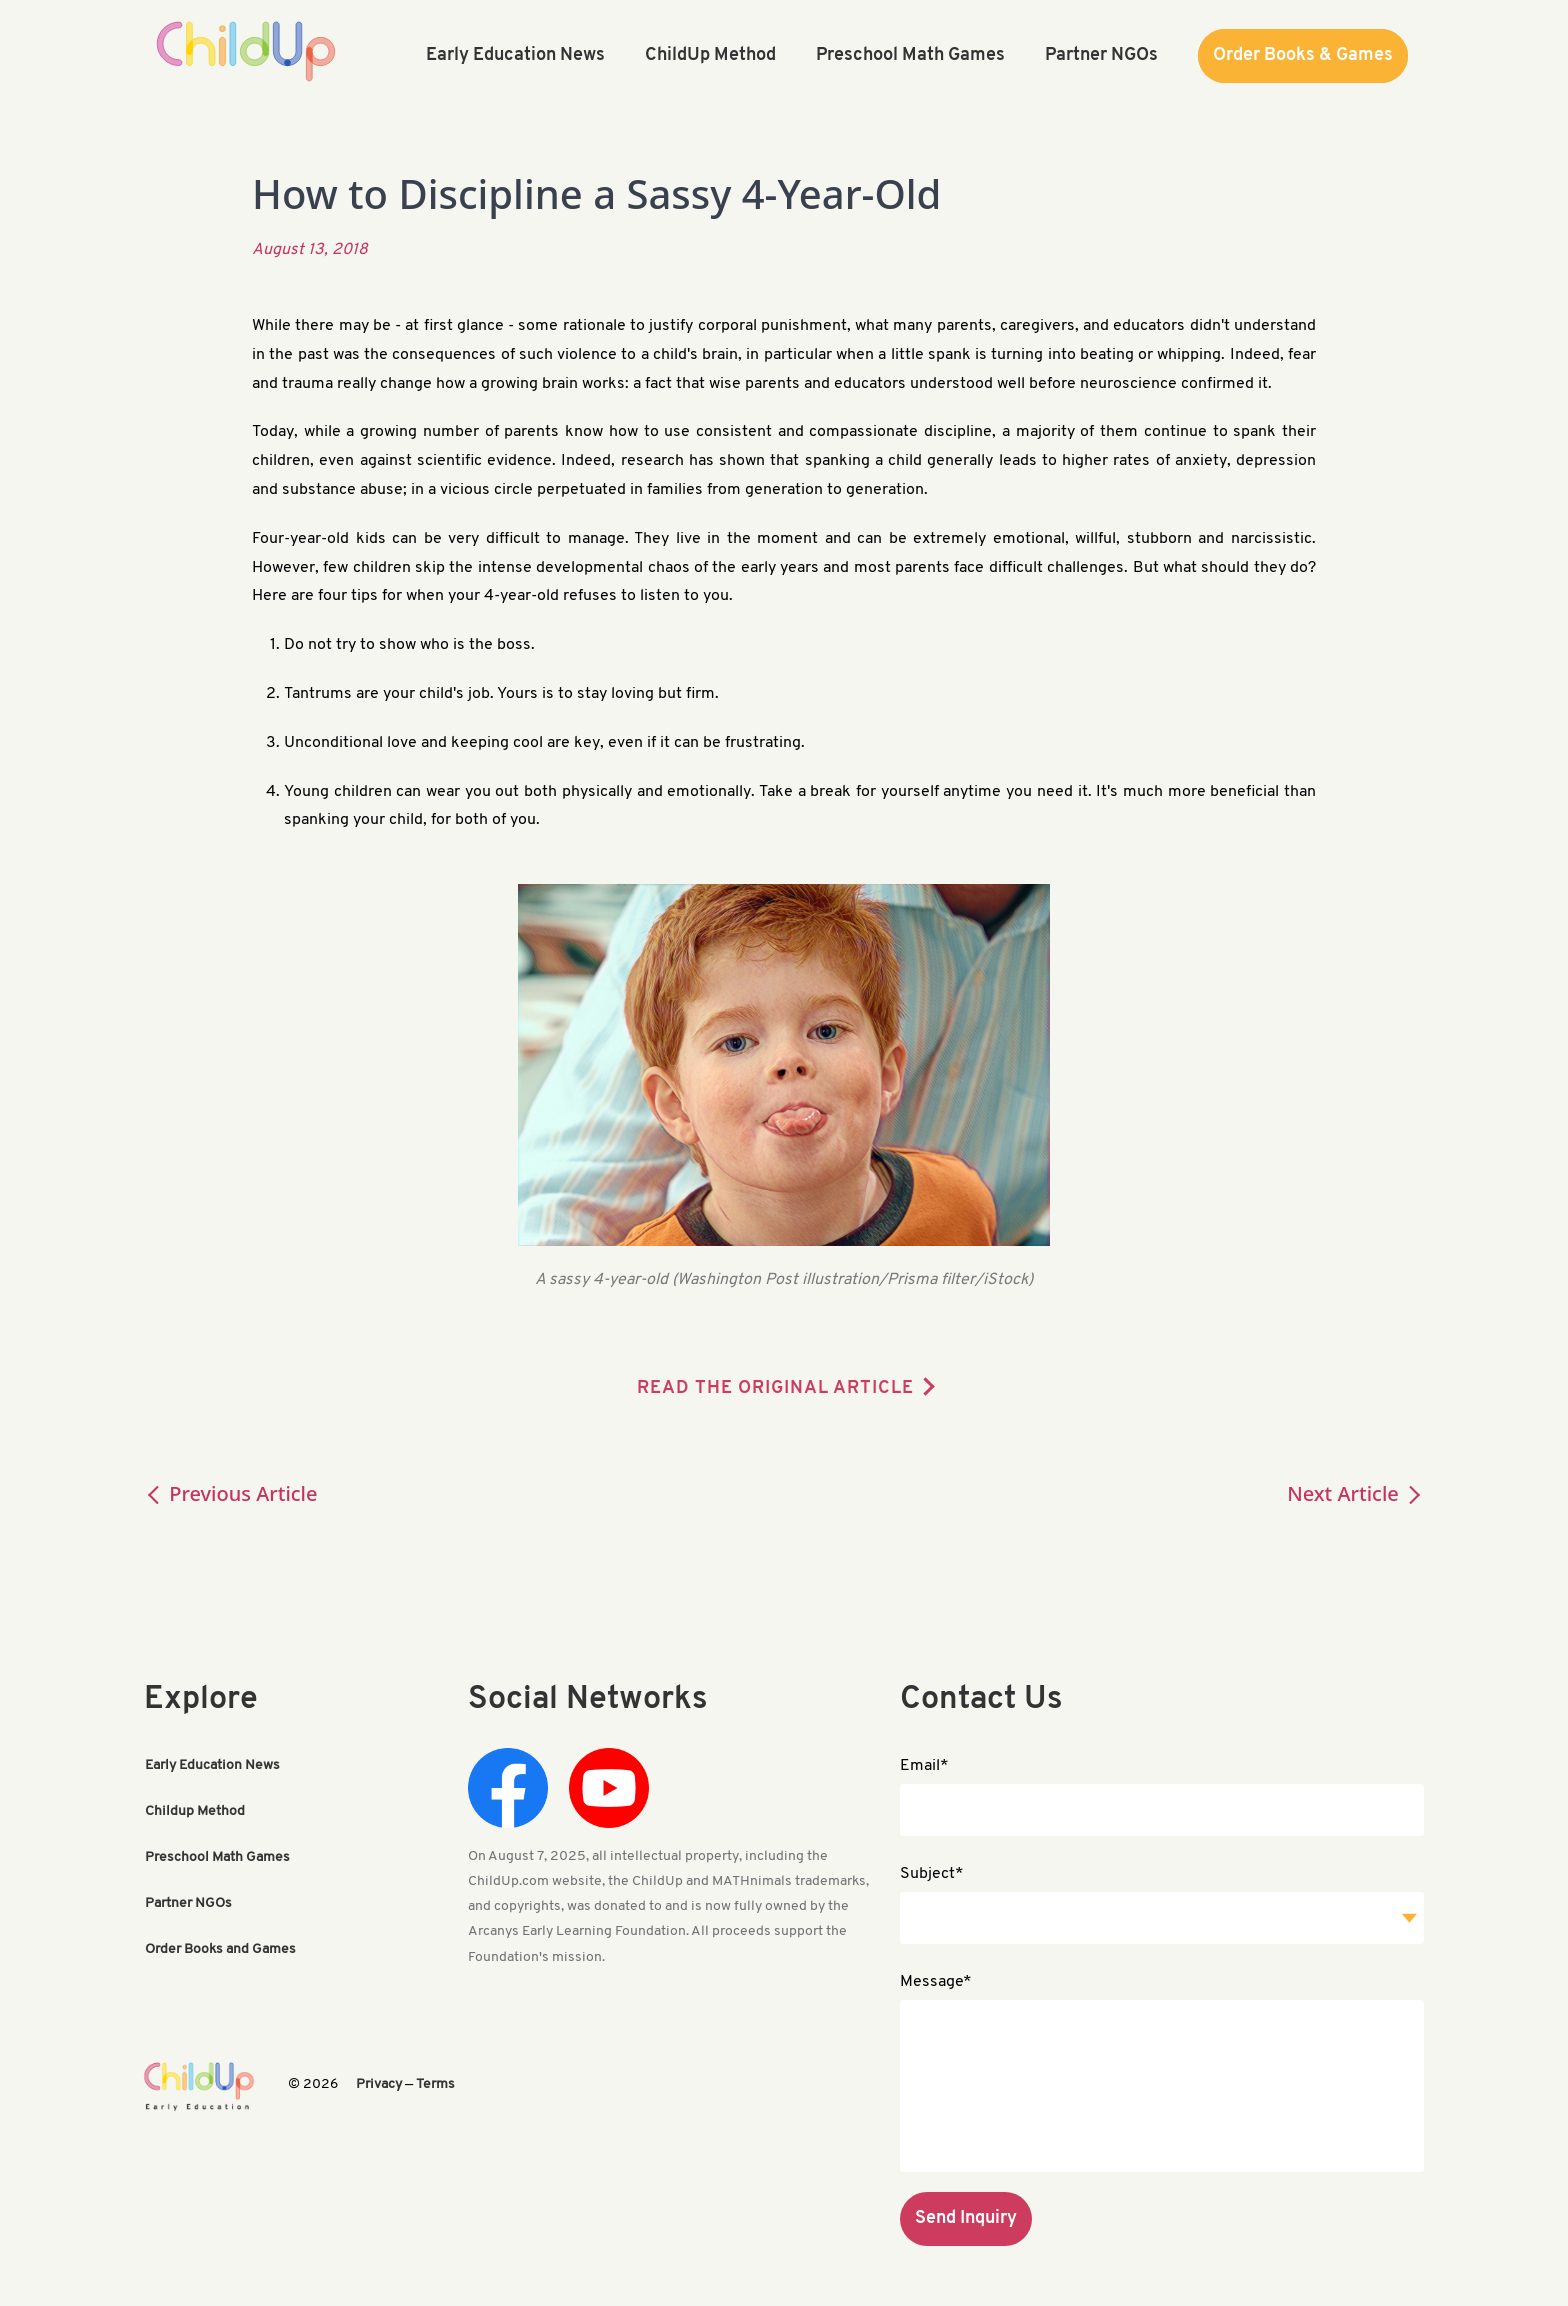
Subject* (932, 1874)
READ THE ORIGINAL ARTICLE (775, 1388)
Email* (924, 1766)
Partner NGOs (188, 1903)
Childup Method (195, 1811)
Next (1355, 1493)
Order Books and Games (220, 1949)
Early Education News (212, 1765)
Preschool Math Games (217, 1857)
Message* (936, 1982)
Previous (231, 1493)
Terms (435, 2084)
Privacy (379, 2084)
